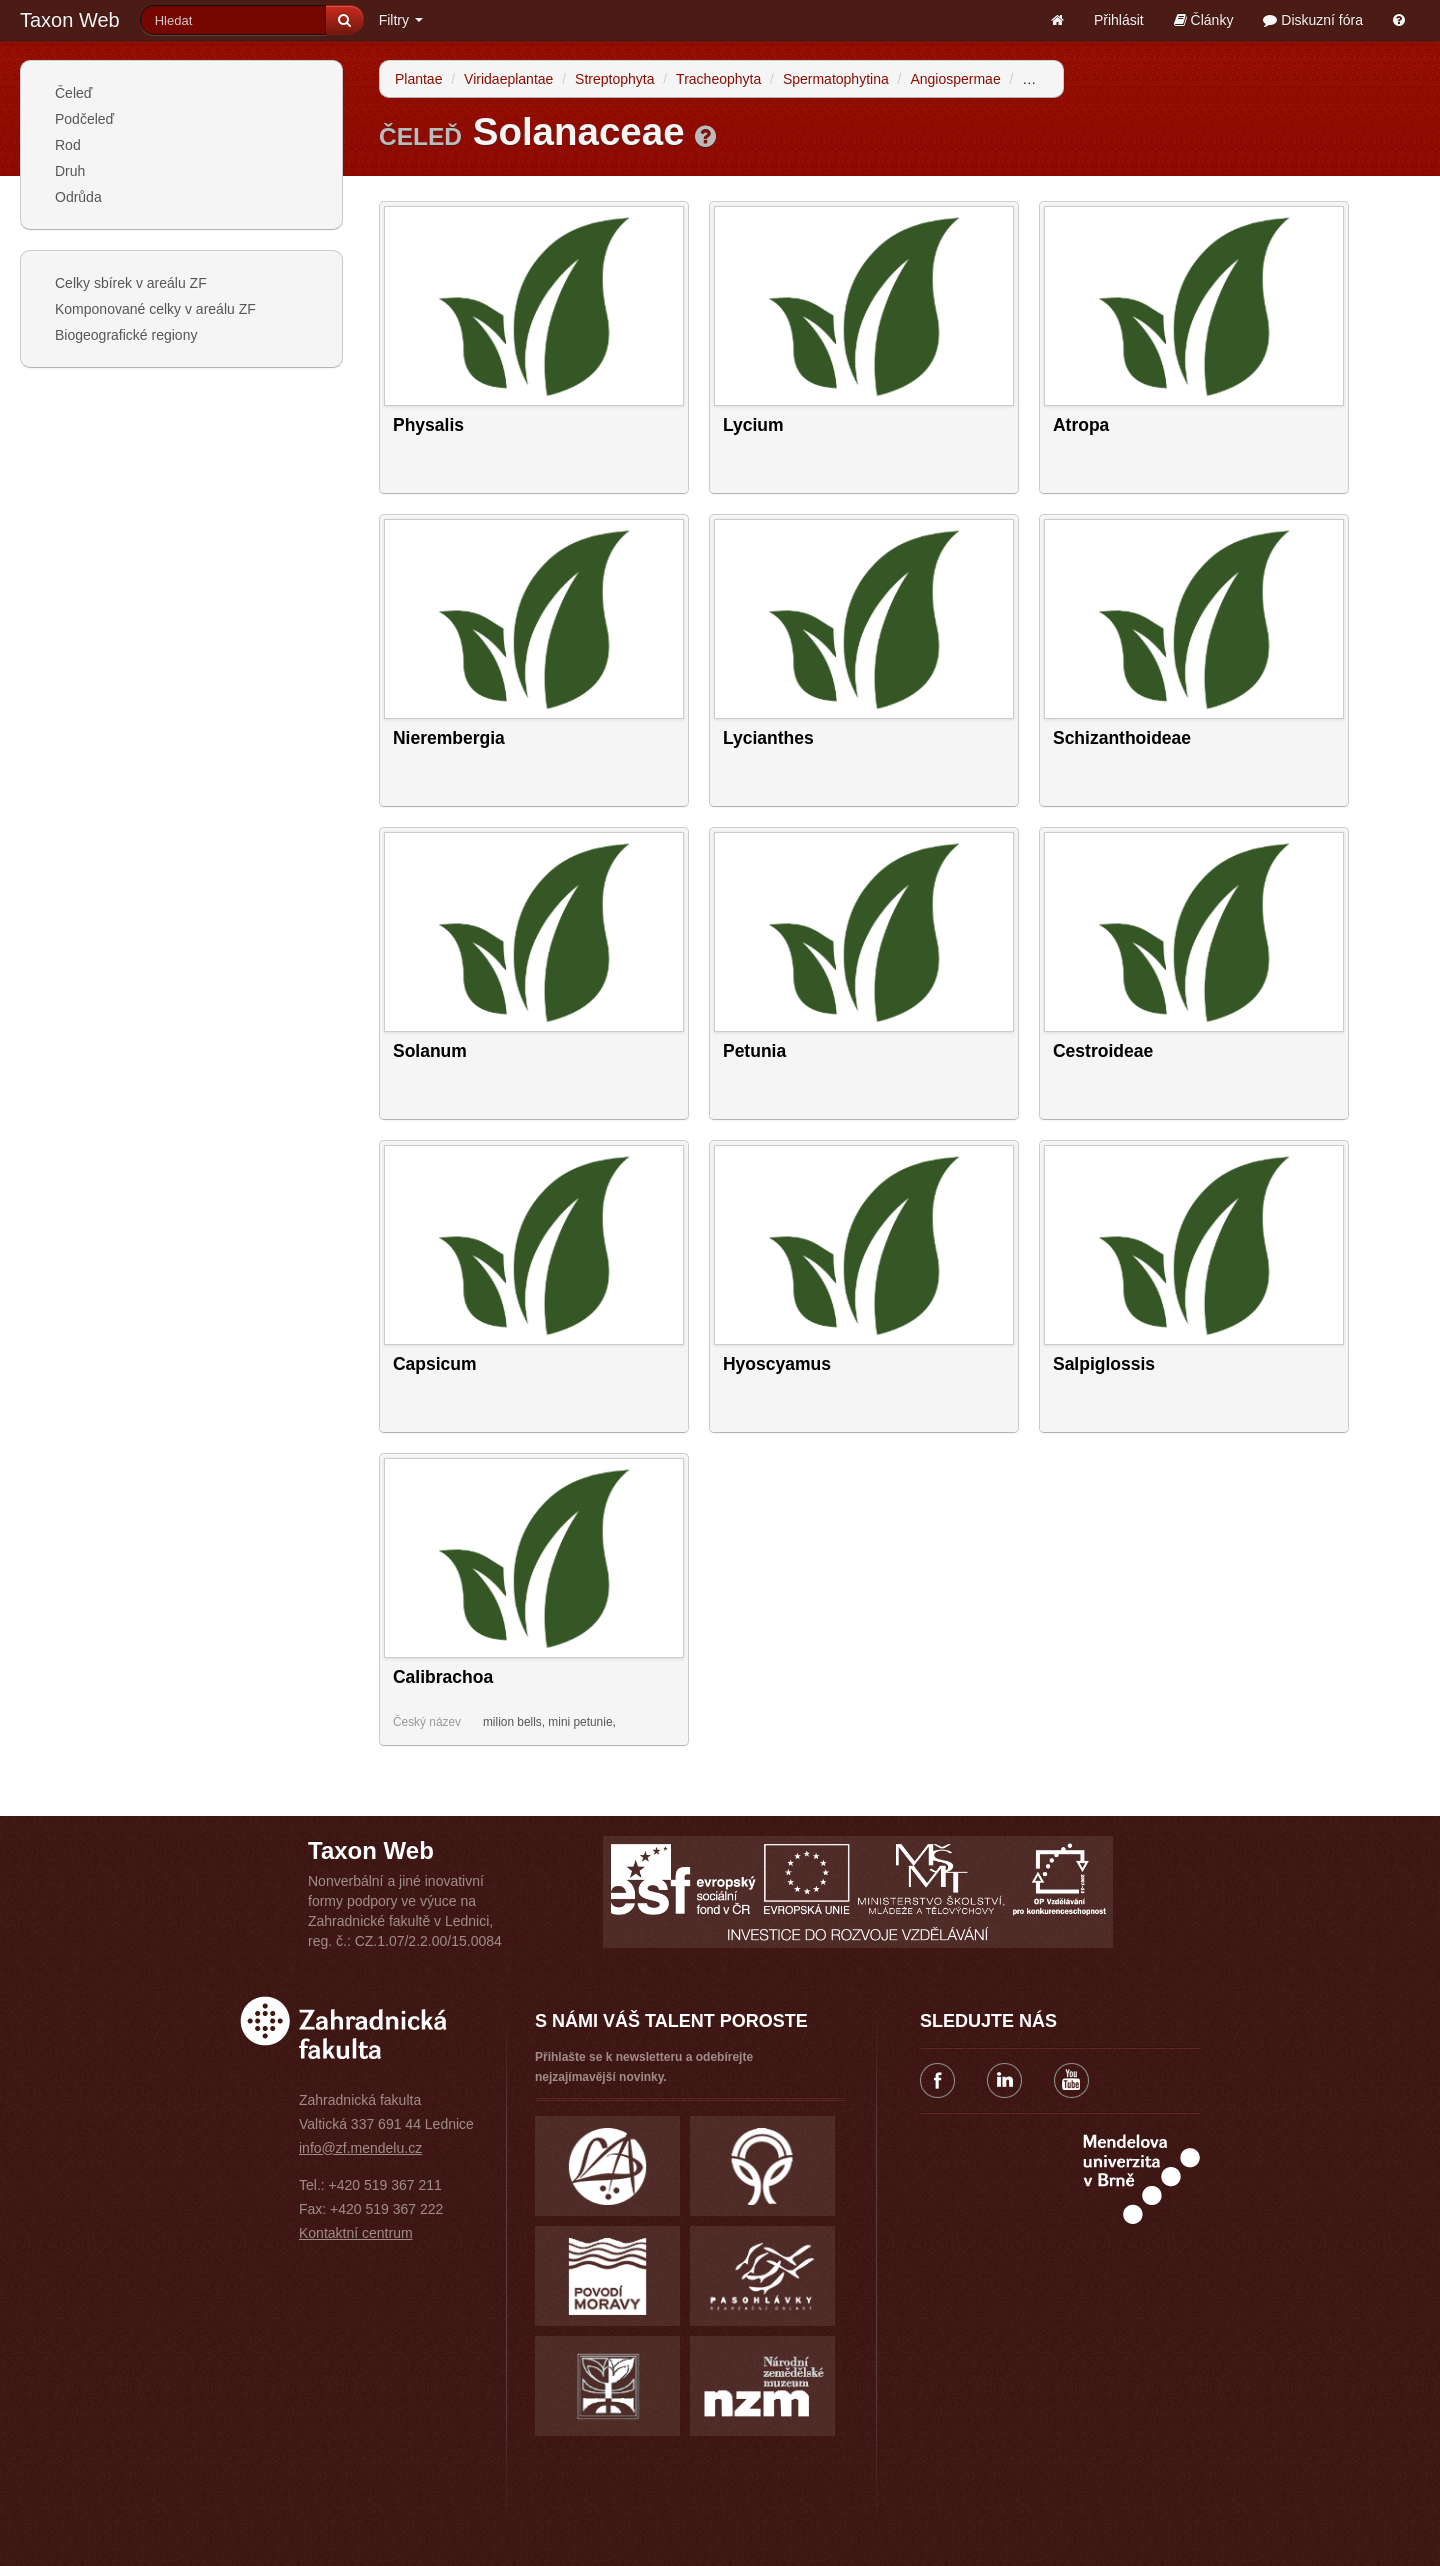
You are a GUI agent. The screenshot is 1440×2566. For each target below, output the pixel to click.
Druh (70, 171)
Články (1204, 20)
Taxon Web (70, 20)
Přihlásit (1119, 20)
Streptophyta (614, 79)
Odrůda (78, 197)
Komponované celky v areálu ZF (155, 309)
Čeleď (73, 93)
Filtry (401, 20)
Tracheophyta (718, 79)
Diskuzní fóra (1313, 20)
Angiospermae (955, 79)
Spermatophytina (836, 79)
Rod (68, 145)
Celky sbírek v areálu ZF (131, 283)
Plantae (418, 79)
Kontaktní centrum (356, 2233)
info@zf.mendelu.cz (360, 2148)
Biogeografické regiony (126, 335)
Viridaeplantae (508, 79)
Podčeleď (84, 119)
